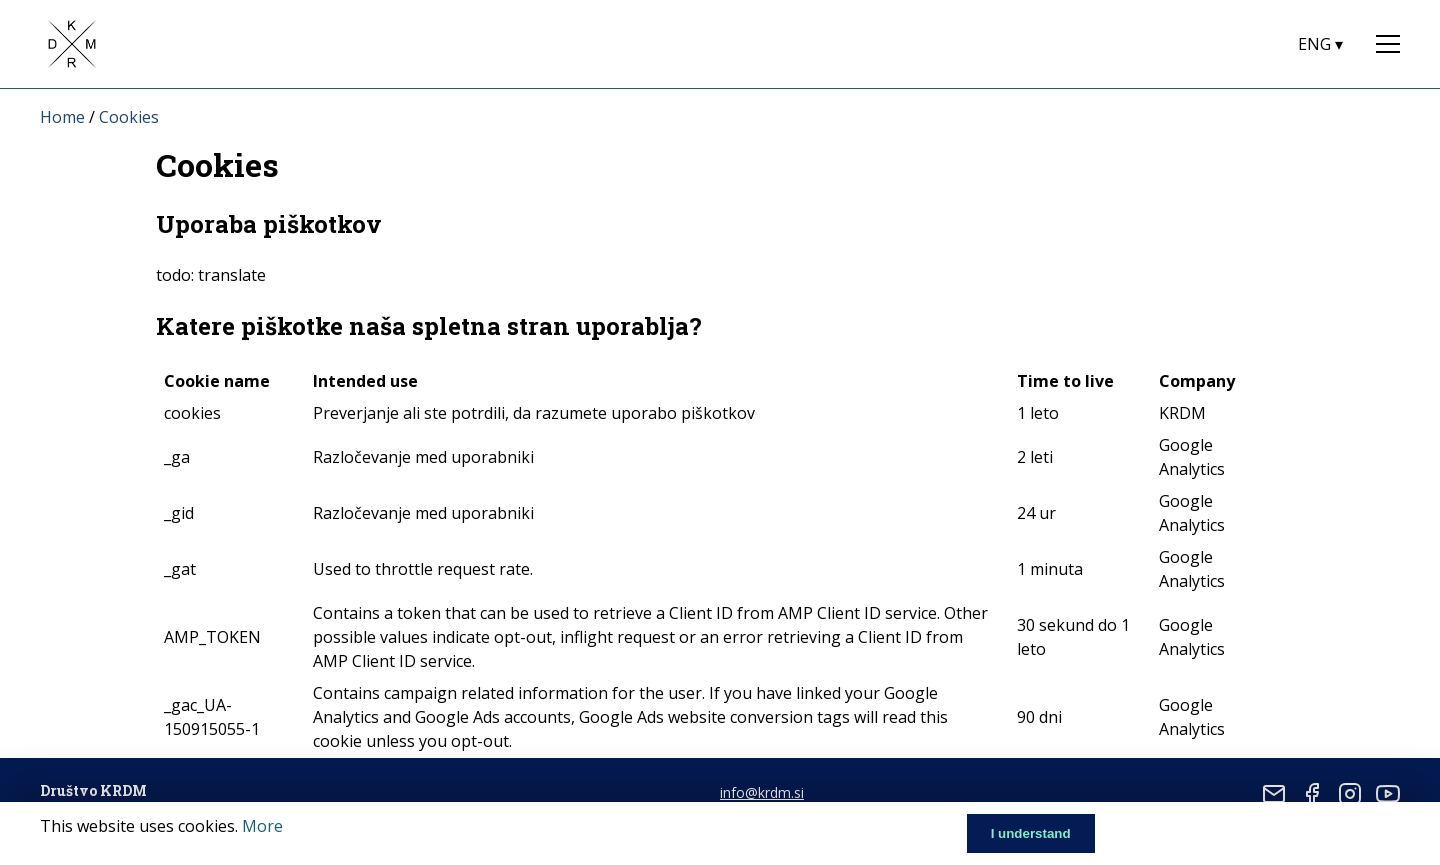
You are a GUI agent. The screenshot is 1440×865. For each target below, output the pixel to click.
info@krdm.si (762, 792)
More (262, 826)
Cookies (129, 117)
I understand (1031, 833)
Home (62, 117)
